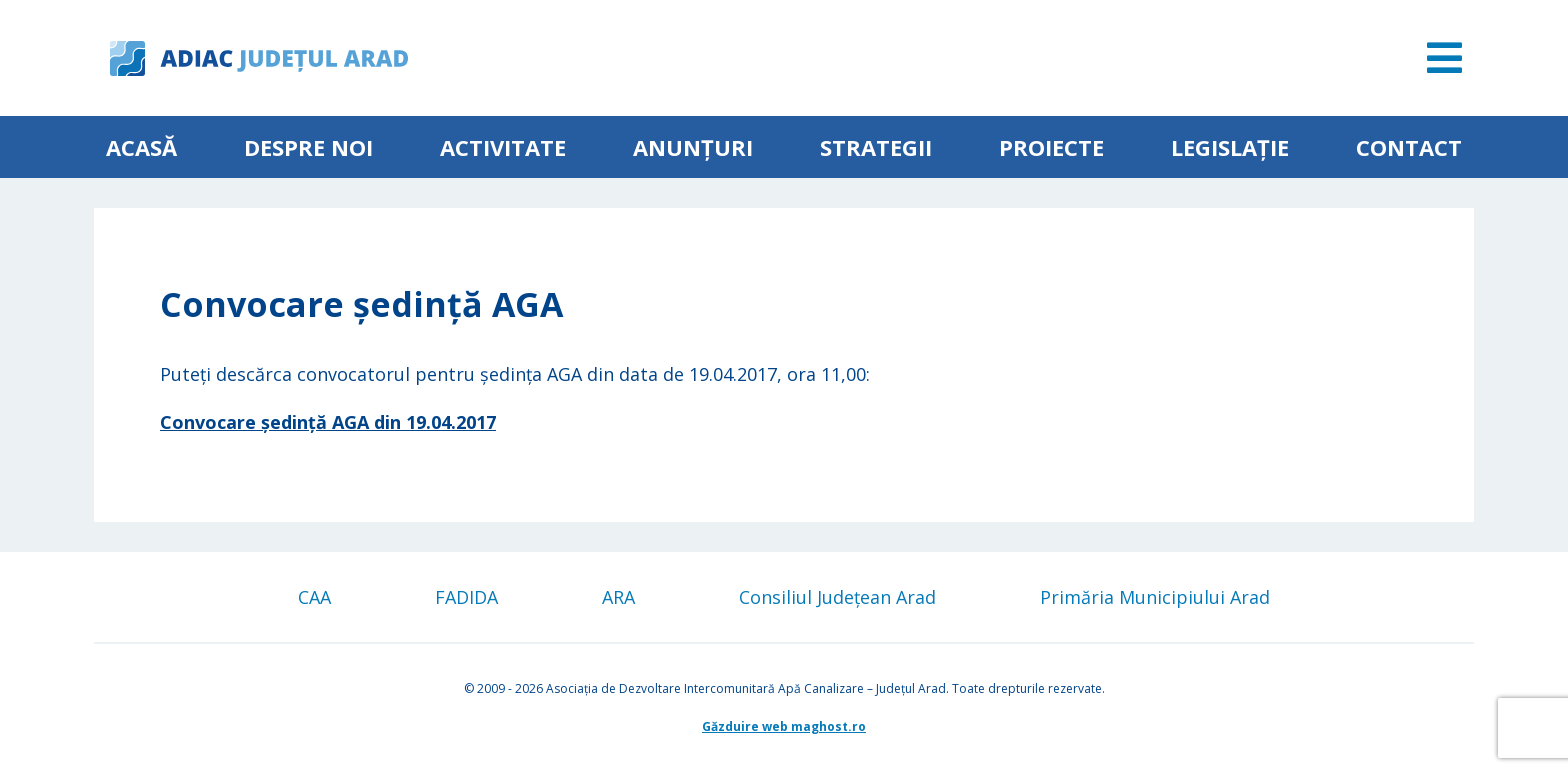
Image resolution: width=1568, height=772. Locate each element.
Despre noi (308, 147)
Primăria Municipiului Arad (1155, 597)
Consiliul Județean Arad (837, 597)
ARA (618, 597)
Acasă (141, 147)
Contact (1409, 147)
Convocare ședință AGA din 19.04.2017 (328, 422)
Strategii (876, 147)
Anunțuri (693, 147)
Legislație (1230, 147)
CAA (314, 597)
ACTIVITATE (503, 147)
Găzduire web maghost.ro (784, 726)
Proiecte (1051, 147)
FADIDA (466, 597)
